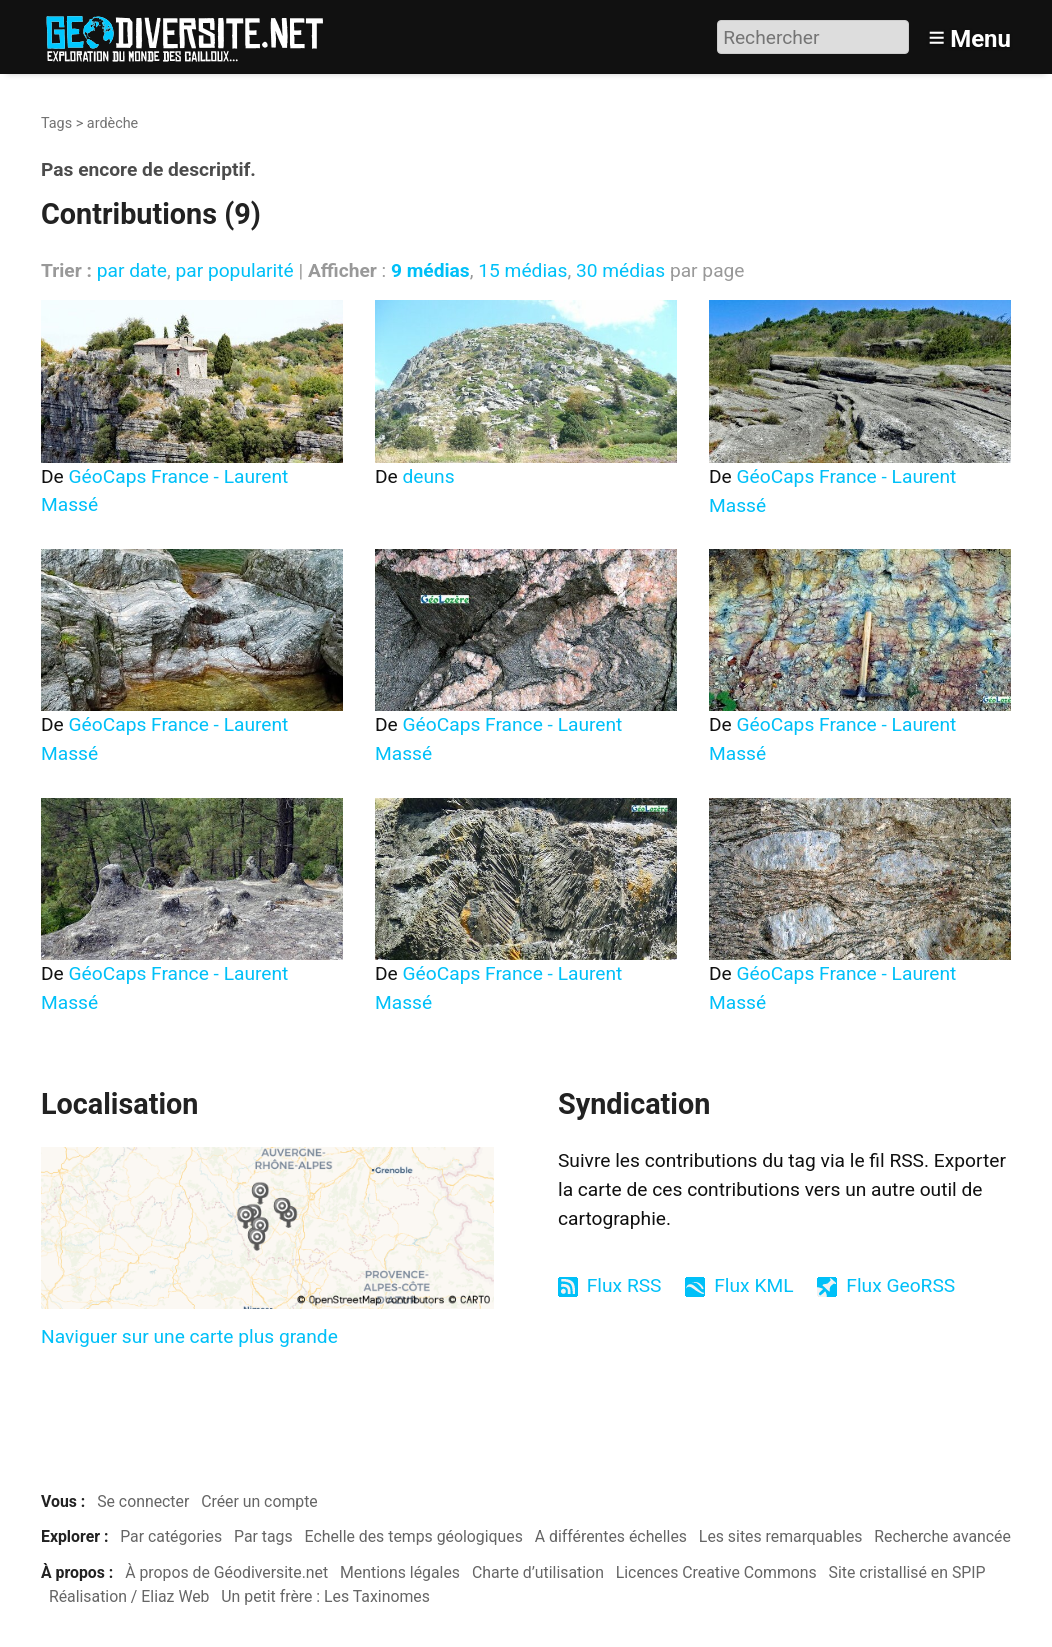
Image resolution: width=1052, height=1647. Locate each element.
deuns (429, 476)
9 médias (430, 270)
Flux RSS (624, 1285)
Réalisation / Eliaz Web (129, 1596)
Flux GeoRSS (900, 1285)
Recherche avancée (942, 1536)
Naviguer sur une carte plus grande (189, 1336)
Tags (56, 123)
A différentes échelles (611, 1536)
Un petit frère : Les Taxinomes (325, 1596)
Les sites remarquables (781, 1536)
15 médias (522, 270)
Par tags (263, 1536)
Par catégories (171, 1536)
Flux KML (753, 1285)
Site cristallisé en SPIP (907, 1572)
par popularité (234, 270)
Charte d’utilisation (538, 1572)
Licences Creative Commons (716, 1572)
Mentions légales (400, 1572)
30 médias (620, 270)
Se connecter (143, 1501)
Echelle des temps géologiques (414, 1536)
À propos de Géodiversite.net (226, 1572)
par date (132, 270)
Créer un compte (259, 1501)
